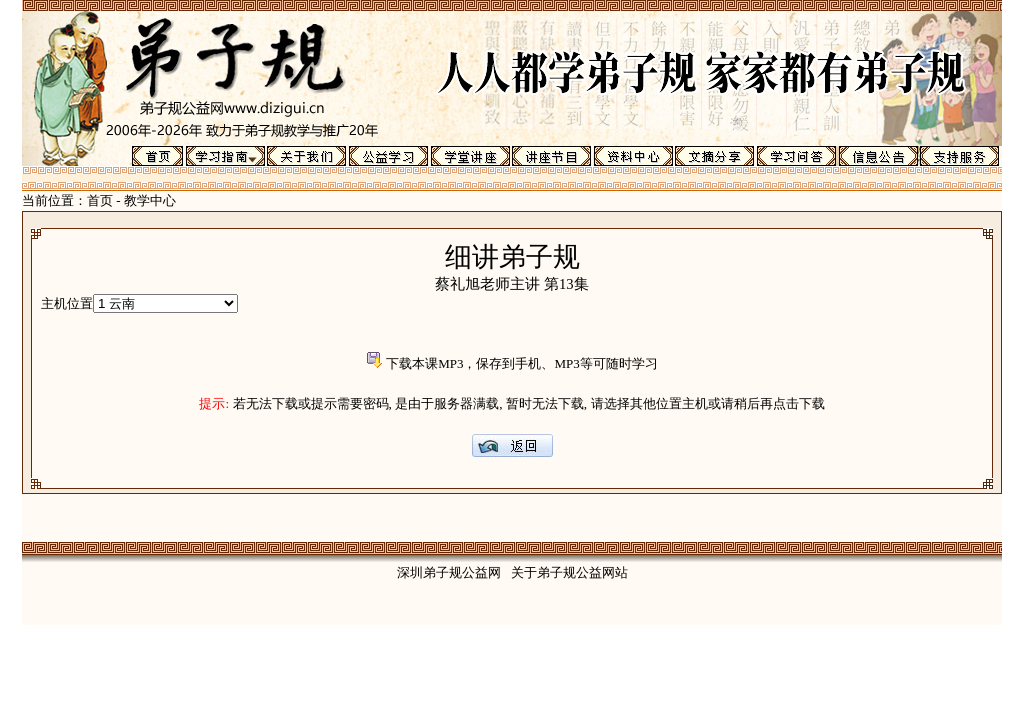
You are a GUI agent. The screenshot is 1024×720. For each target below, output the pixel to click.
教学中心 (150, 200)
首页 (100, 200)
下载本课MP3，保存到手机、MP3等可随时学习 (522, 363)
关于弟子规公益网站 (569, 572)
